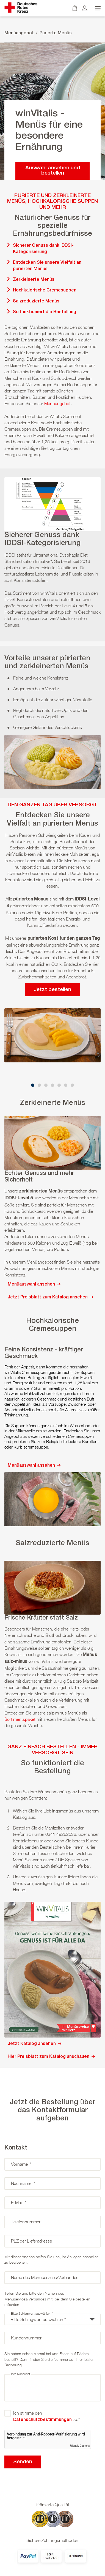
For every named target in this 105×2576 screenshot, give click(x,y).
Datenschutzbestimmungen (42, 2420)
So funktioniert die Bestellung (44, 312)
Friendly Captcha (80, 2446)
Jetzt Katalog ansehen (34, 2044)
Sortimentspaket (19, 1719)
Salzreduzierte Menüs (36, 301)
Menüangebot (19, 33)
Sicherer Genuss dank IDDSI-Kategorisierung (43, 249)
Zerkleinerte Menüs (33, 280)
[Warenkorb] (75, 8)
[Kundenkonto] (84, 8)
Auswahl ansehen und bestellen (52, 170)
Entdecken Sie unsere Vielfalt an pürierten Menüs (47, 266)
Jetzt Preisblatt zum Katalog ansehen (50, 1297)
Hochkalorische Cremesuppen (44, 290)
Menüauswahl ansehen (34, 1284)
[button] (32, 1085)
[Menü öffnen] (97, 8)
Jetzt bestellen (52, 989)
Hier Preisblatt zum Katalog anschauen (51, 2057)
